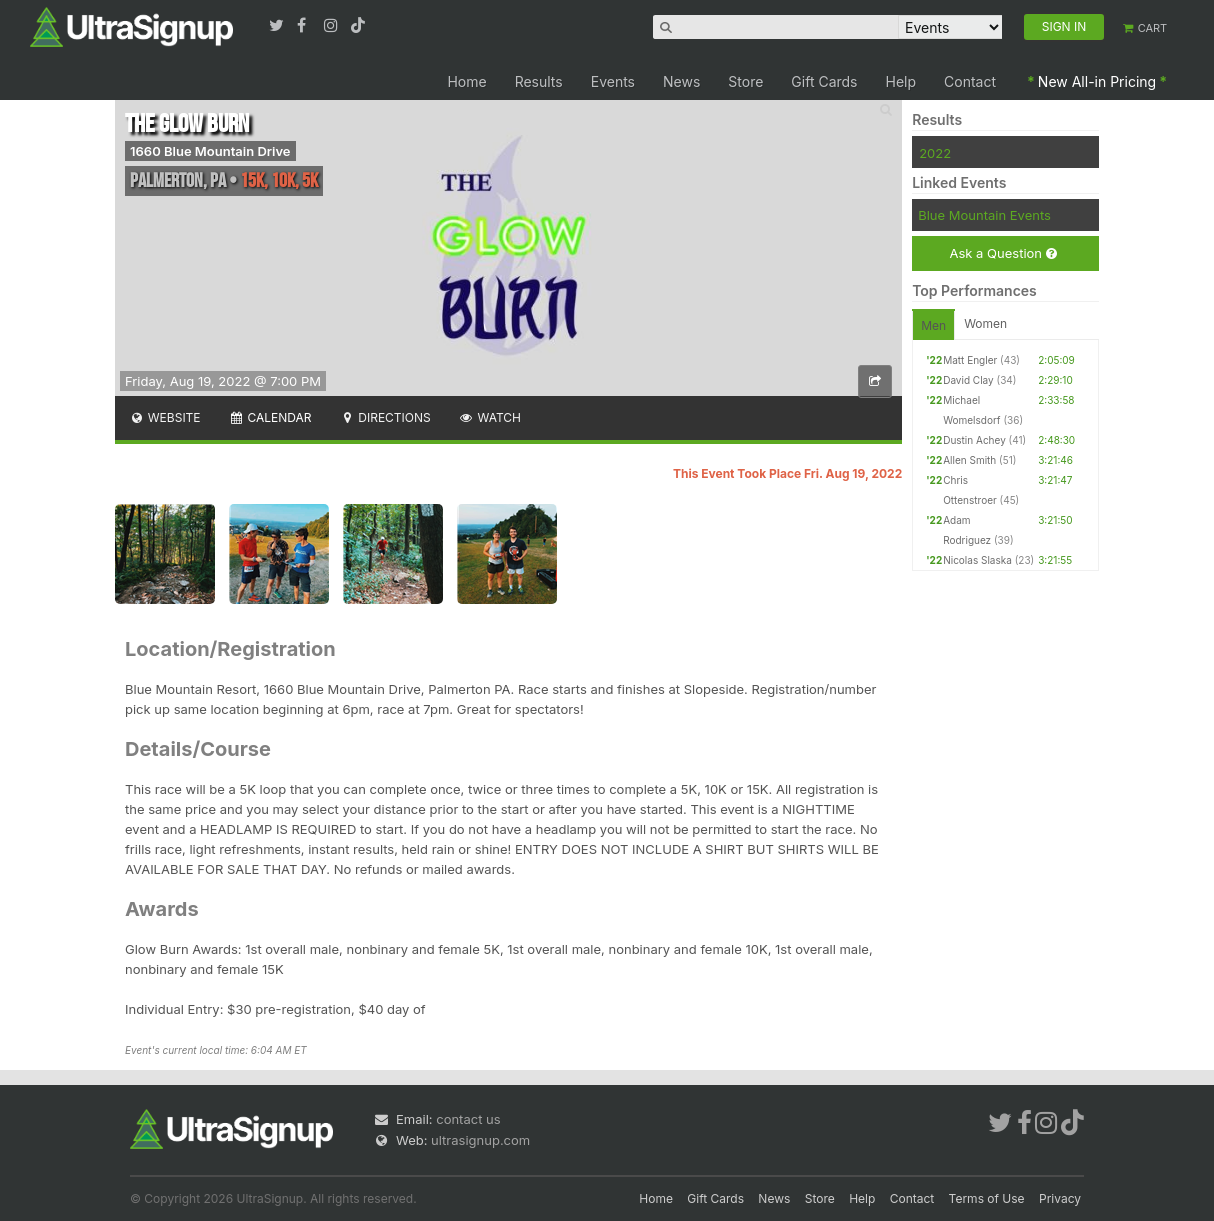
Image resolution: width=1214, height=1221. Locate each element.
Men (933, 325)
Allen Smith (969, 460)
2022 (935, 153)
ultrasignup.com (480, 1140)
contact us (468, 1119)
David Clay (968, 380)
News (681, 81)
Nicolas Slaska (977, 560)
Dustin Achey (974, 440)
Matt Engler (970, 360)
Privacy (1060, 1198)
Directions (384, 417)
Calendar (270, 417)
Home (466, 81)
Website (165, 417)
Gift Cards (824, 81)
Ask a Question (1002, 253)
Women (985, 323)
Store (745, 81)
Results (539, 81)
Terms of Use (987, 1198)
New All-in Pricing (1097, 81)
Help (901, 81)
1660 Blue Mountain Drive (210, 151)
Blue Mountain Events (984, 215)
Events (613, 81)
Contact (970, 81)
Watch (490, 417)
